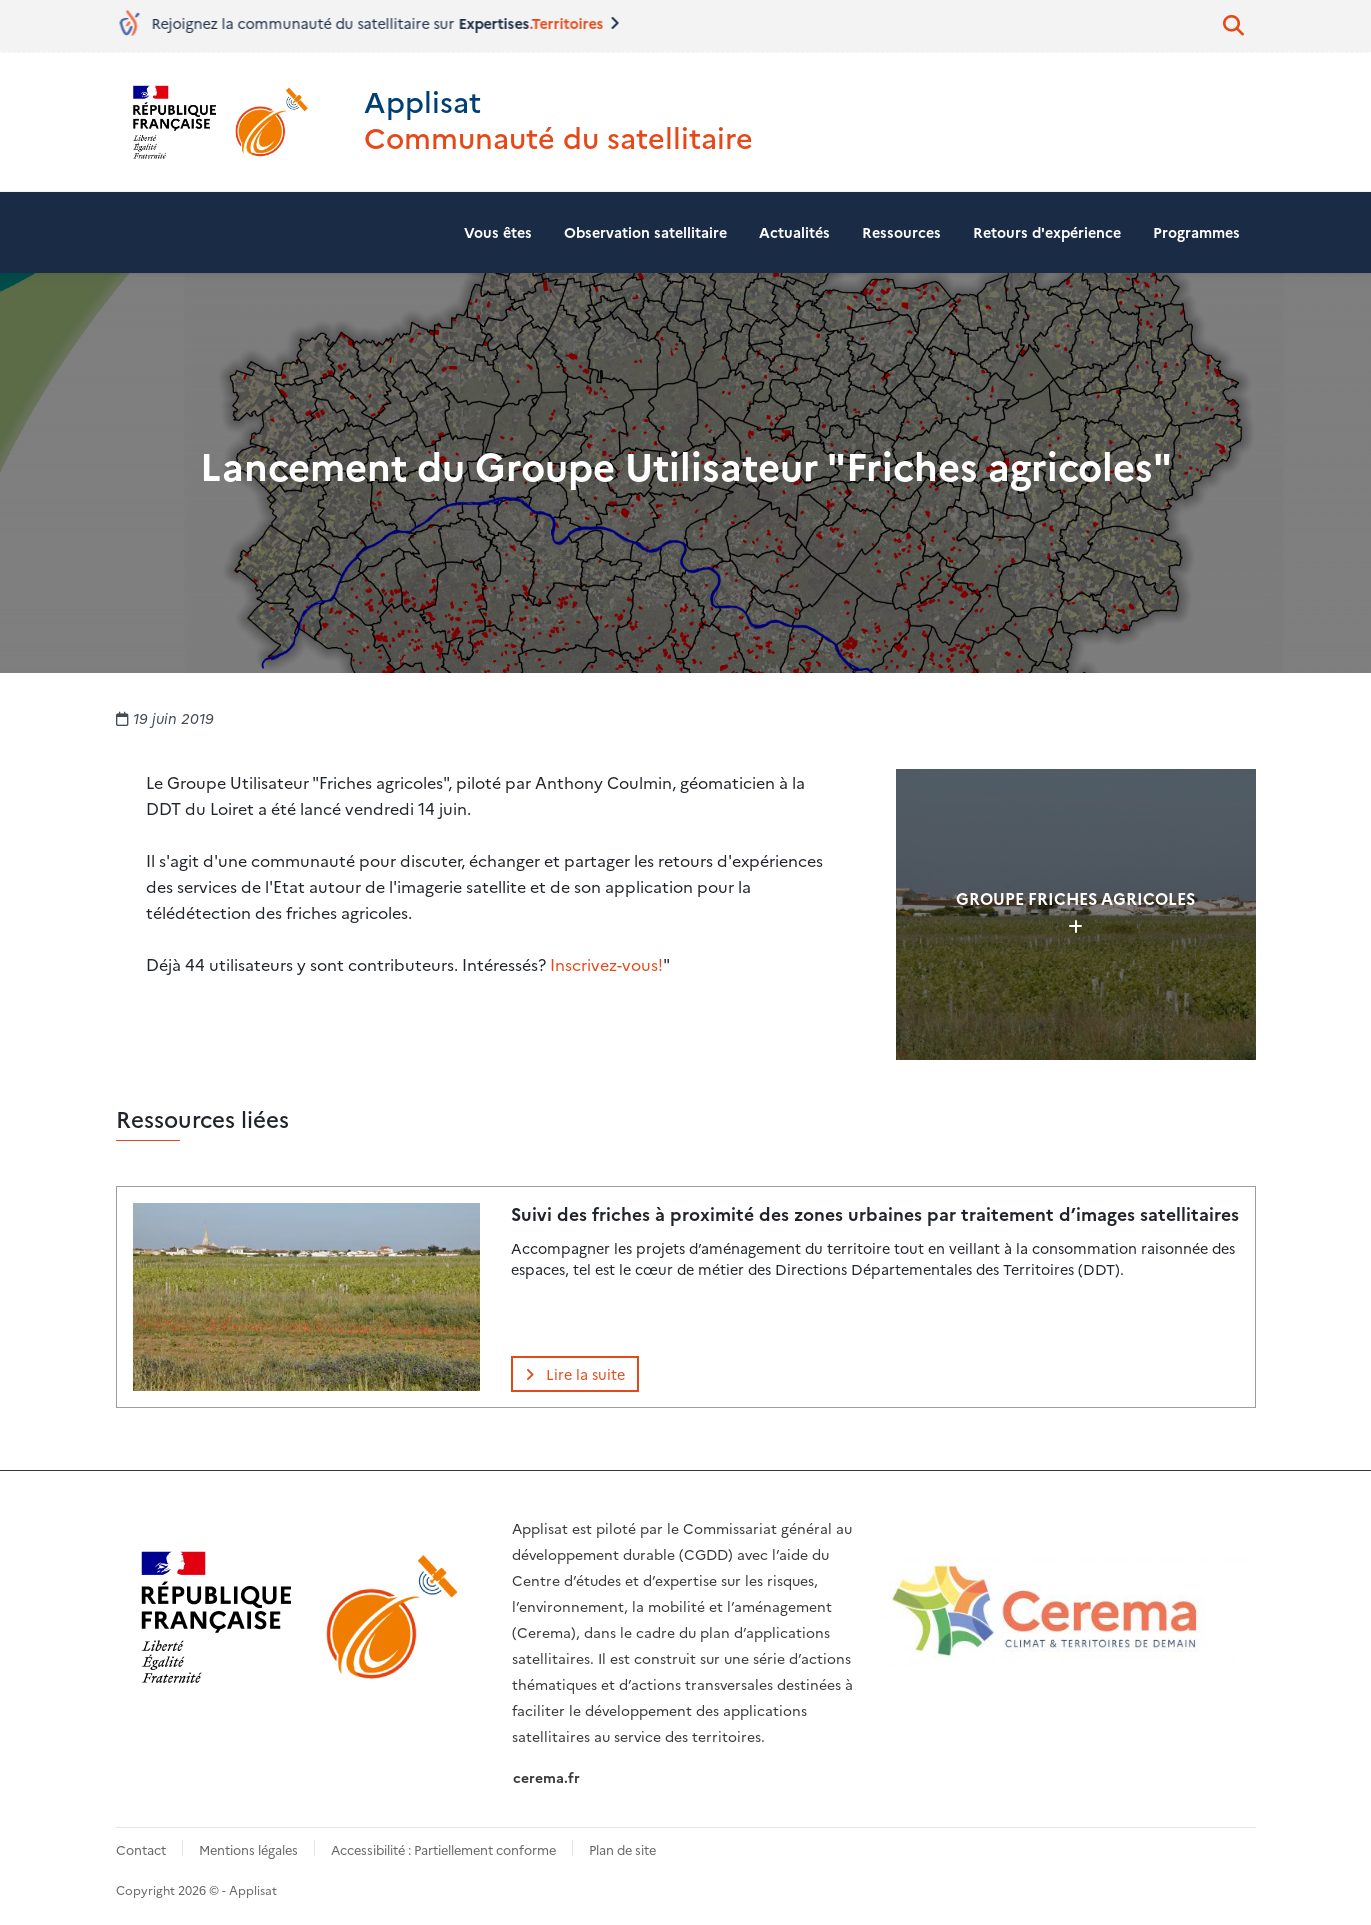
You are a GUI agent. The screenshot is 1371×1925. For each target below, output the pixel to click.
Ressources (901, 232)
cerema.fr (546, 1777)
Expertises (536, 23)
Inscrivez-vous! (606, 964)
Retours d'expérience (1047, 232)
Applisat (422, 100)
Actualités (794, 232)
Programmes (1196, 232)
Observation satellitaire (645, 232)
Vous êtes (498, 232)
